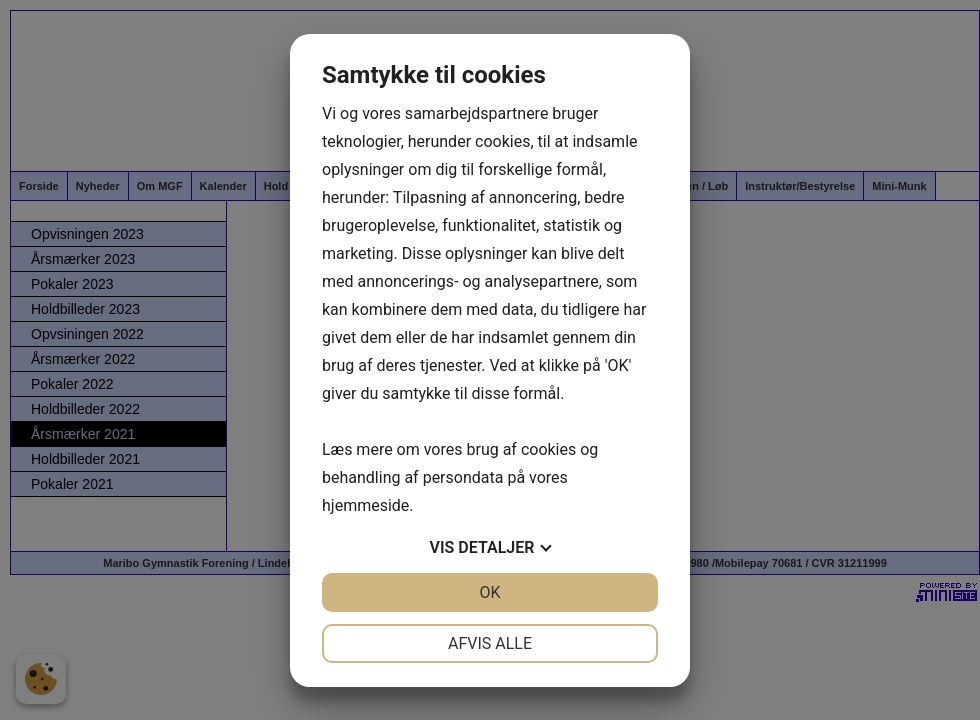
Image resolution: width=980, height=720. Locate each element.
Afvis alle (490, 643)
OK (489, 592)
